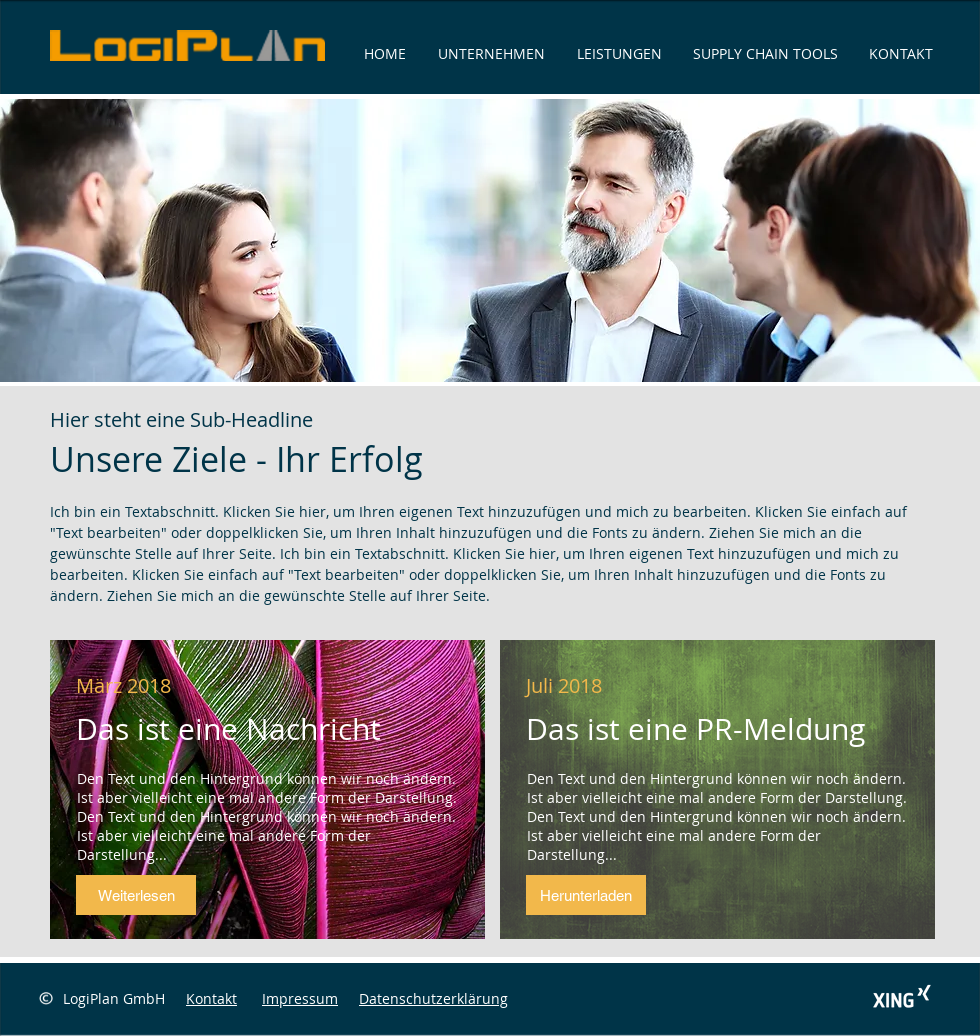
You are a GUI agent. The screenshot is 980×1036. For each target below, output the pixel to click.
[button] (136, 895)
